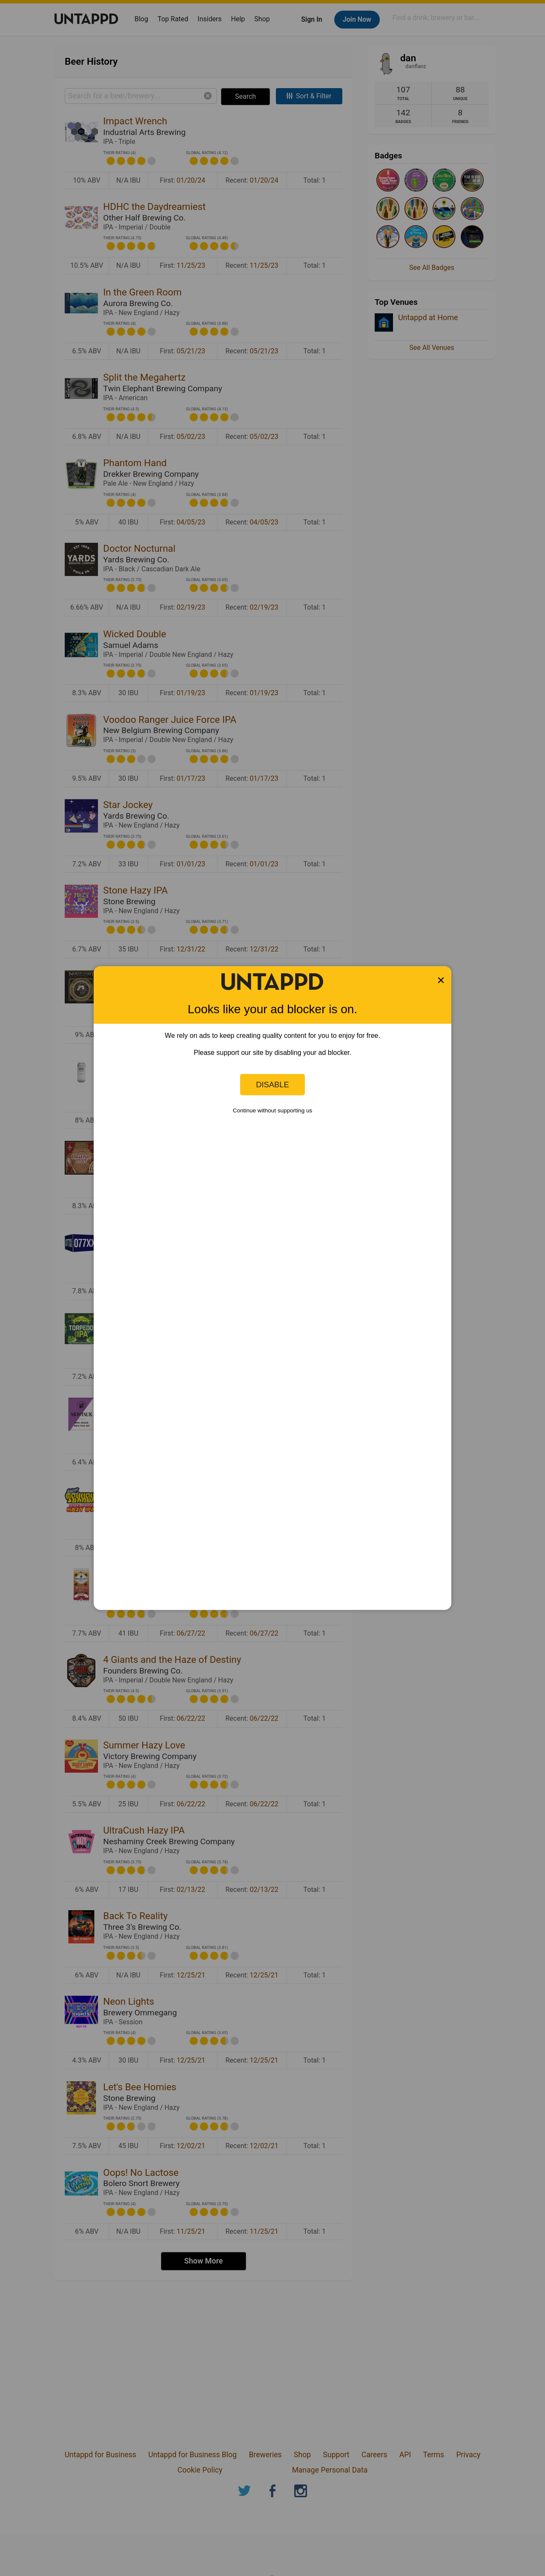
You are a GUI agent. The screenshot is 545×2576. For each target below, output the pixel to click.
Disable (272, 1084)
